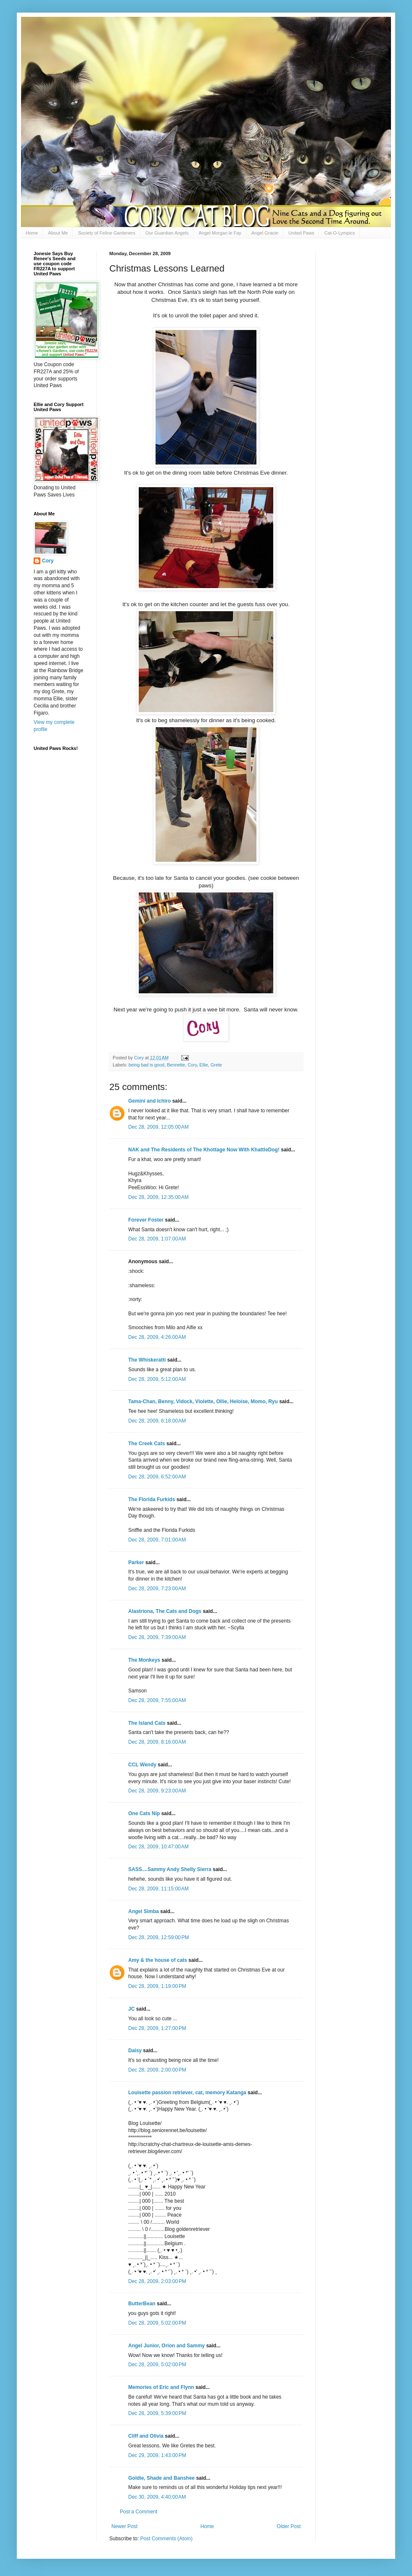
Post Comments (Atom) (166, 2539)
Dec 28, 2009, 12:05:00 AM (158, 1127)
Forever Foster (146, 1220)
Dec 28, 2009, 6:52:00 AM (157, 1477)
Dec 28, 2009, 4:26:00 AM (157, 1337)
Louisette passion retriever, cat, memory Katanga (187, 2093)
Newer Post (124, 2526)
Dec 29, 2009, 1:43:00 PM (157, 2455)
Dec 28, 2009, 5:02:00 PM (157, 2323)
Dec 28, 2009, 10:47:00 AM (158, 1847)
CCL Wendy (142, 1765)
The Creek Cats (146, 1443)
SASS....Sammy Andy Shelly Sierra (169, 1869)
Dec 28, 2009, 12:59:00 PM (158, 1937)
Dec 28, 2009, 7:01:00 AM (157, 1540)
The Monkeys (144, 1660)
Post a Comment (138, 2512)
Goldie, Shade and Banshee (161, 2478)
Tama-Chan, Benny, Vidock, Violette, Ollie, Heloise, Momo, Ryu (203, 1401)
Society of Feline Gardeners (106, 232)
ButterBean (142, 2304)
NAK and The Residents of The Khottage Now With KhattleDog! (204, 1150)
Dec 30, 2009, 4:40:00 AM (157, 2497)
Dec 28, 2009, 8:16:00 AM (157, 1742)
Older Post (289, 2526)
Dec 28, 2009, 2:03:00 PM (157, 2281)
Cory (192, 1064)
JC (131, 2009)
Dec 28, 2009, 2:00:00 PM (157, 2070)
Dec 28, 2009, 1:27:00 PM (157, 2028)
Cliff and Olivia (146, 2436)
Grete (216, 1064)
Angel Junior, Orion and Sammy (166, 2346)
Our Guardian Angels (167, 232)
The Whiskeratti (147, 1360)
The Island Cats (147, 1723)
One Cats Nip (144, 1813)
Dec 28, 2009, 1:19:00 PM (157, 1986)
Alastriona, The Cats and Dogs (165, 1611)
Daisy (135, 2050)
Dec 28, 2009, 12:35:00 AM (158, 1197)
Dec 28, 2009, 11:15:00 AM (158, 1889)
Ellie (203, 1064)
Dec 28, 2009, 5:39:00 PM (157, 2413)
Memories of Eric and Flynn (161, 2387)
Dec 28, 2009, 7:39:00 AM (157, 1637)
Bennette (176, 1064)
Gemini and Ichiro (149, 1101)
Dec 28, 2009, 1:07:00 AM (157, 1239)
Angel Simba (143, 1911)
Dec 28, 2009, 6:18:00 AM (157, 1421)
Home (32, 232)
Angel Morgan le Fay (220, 232)
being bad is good (146, 1064)
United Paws (301, 232)
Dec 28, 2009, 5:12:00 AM (157, 1379)
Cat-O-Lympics (339, 232)
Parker (136, 1562)
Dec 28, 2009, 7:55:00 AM (157, 1700)
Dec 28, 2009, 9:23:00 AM (157, 1791)
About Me (58, 232)
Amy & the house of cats (157, 1960)
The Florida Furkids (151, 1499)
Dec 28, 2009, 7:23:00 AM (157, 1589)
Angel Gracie (264, 232)
